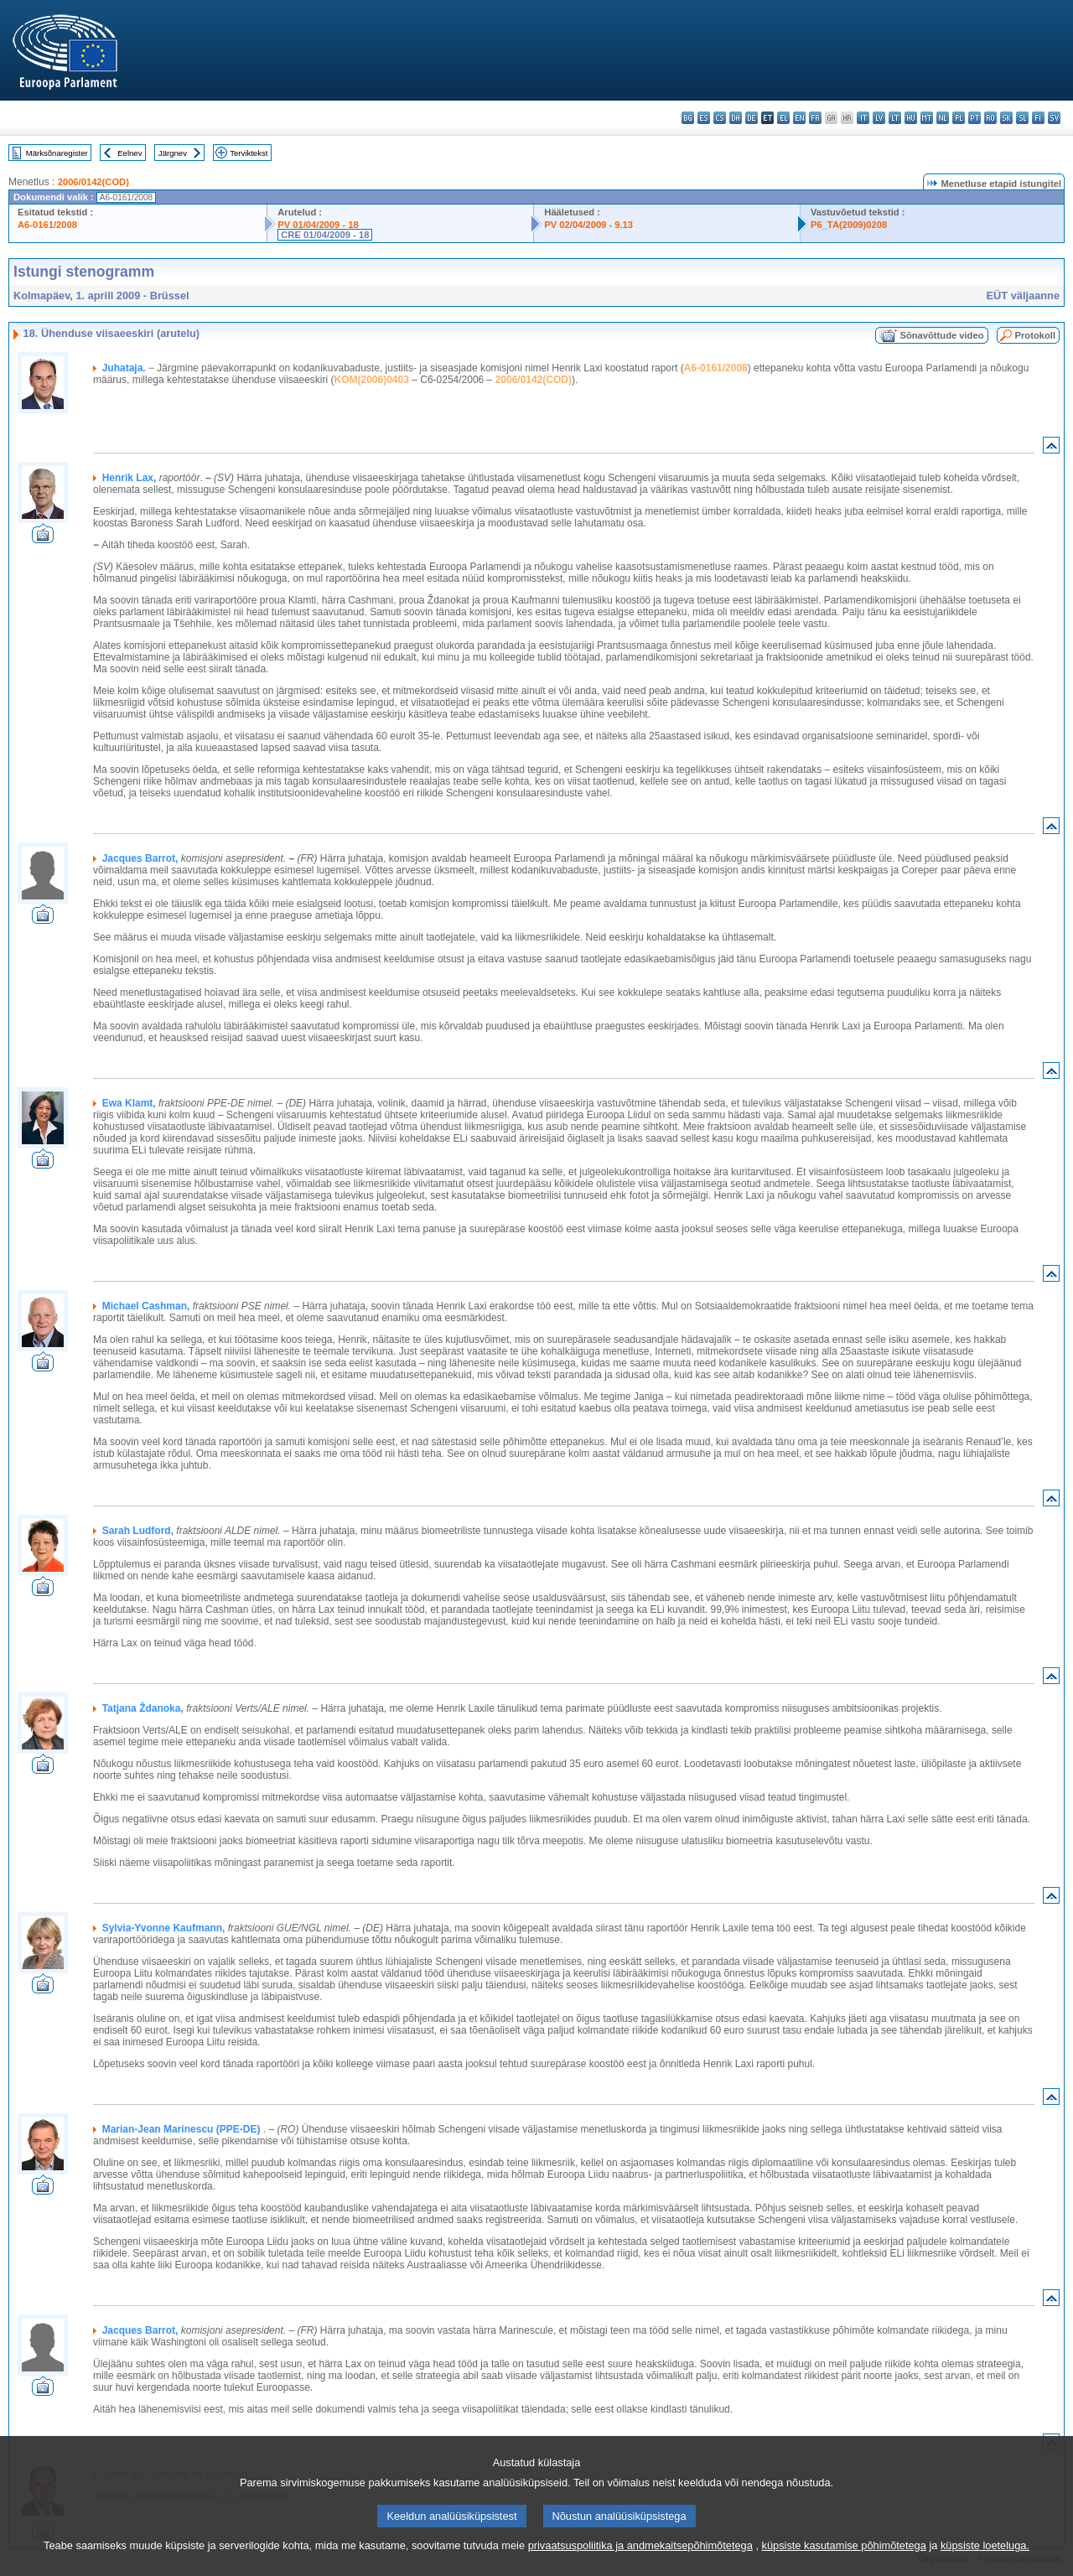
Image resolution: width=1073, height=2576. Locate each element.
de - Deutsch (751, 117)
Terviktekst (248, 153)
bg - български (688, 117)
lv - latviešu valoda (879, 117)
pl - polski (958, 117)
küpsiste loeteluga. (985, 2561)
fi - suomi (1038, 117)
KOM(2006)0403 (371, 380)
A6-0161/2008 (47, 225)
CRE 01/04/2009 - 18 (325, 235)
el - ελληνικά (783, 117)
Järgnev (172, 153)
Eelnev (129, 153)
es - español (703, 117)
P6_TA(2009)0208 (849, 225)
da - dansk (735, 117)
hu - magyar (911, 117)
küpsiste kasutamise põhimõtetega (844, 2561)
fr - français (815, 117)
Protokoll (1035, 335)
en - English (799, 117)
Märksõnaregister (57, 153)
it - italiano (863, 117)
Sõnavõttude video (941, 335)
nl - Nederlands (942, 117)
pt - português (974, 117)
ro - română (990, 117)
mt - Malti (926, 117)
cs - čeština (719, 117)
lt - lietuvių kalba (895, 117)
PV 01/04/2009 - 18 (317, 225)
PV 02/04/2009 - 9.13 (588, 225)
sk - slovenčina (1006, 117)
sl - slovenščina (1022, 117)
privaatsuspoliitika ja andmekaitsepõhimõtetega (640, 2561)
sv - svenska (1054, 117)
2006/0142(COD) (93, 182)
